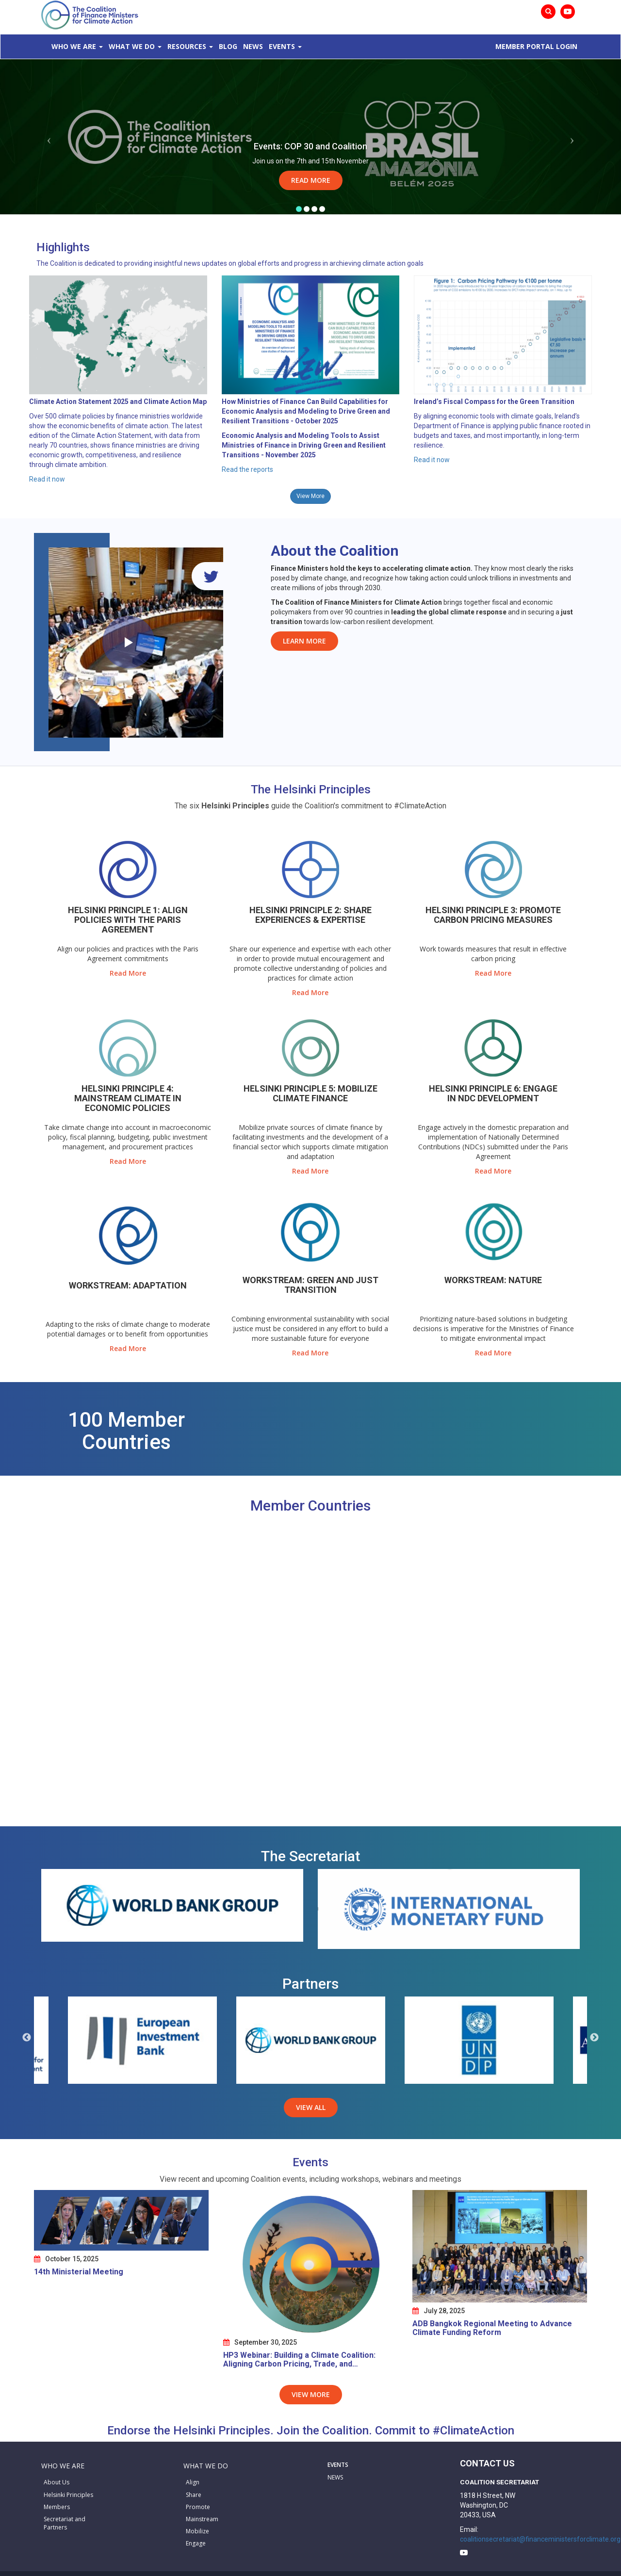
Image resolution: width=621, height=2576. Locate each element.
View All (311, 2107)
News (253, 46)
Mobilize (197, 2531)
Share (193, 2495)
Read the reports (247, 469)
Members (57, 2507)
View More (310, 496)
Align (192, 2482)
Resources (186, 46)
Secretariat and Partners (64, 2523)
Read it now (47, 479)
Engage (196, 2543)
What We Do (132, 46)
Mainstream (202, 2519)
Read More (310, 180)
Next (594, 2038)
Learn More (304, 640)
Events (282, 46)
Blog (228, 46)
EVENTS (337, 2465)
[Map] (310, 1673)
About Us (56, 2482)
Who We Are (73, 46)
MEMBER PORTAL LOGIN (536, 46)
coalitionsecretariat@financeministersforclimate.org (540, 2539)
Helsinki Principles (68, 2495)
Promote (198, 2507)
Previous (27, 2038)
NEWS (335, 2477)
